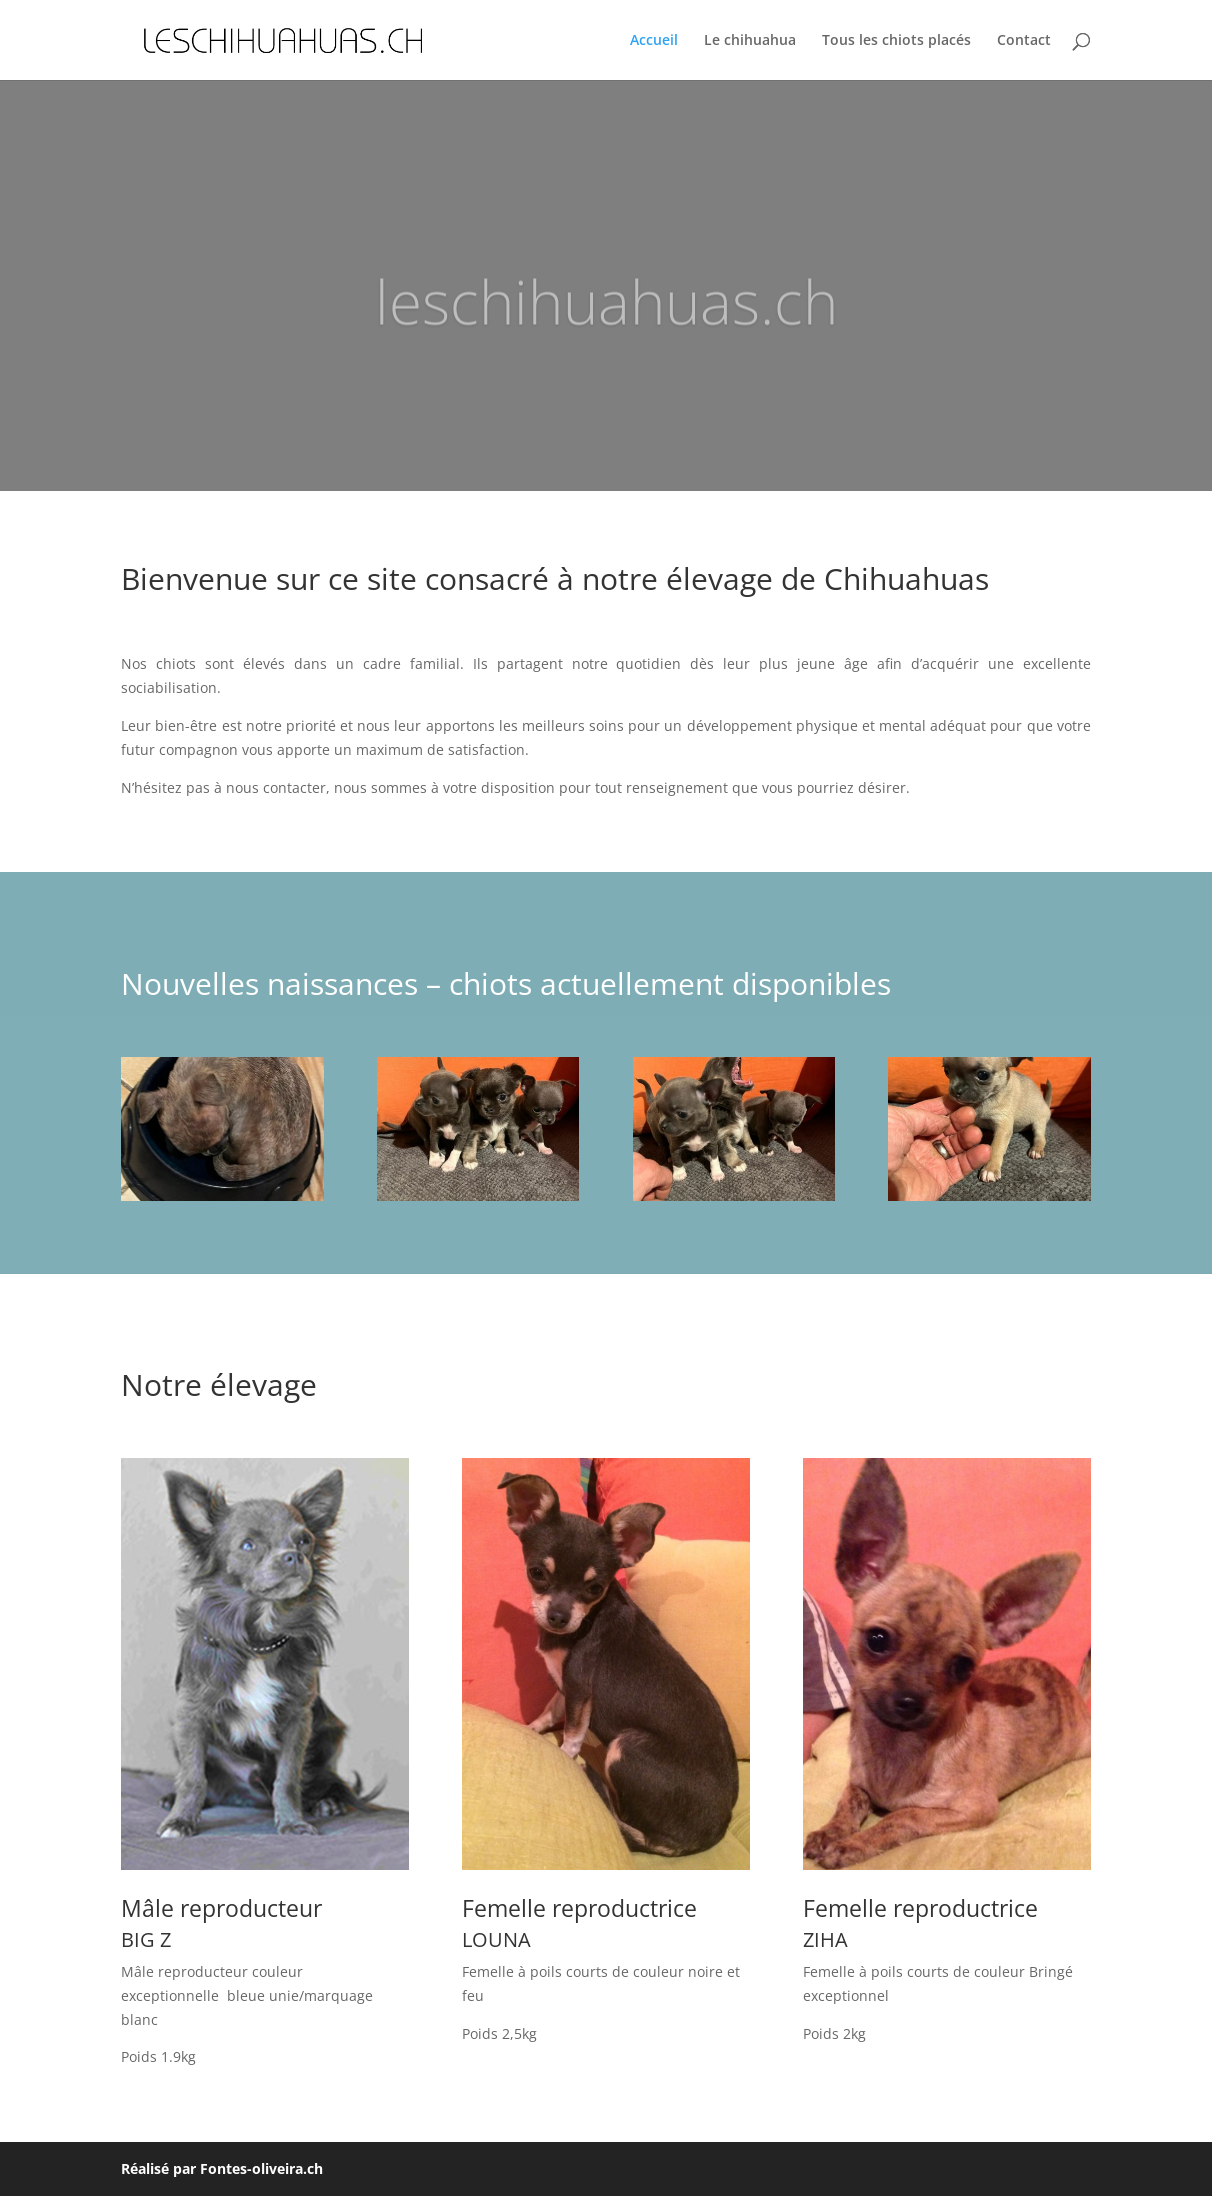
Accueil (654, 41)
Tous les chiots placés (896, 41)
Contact (1024, 41)
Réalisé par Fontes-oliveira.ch (222, 2168)
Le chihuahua (750, 41)
